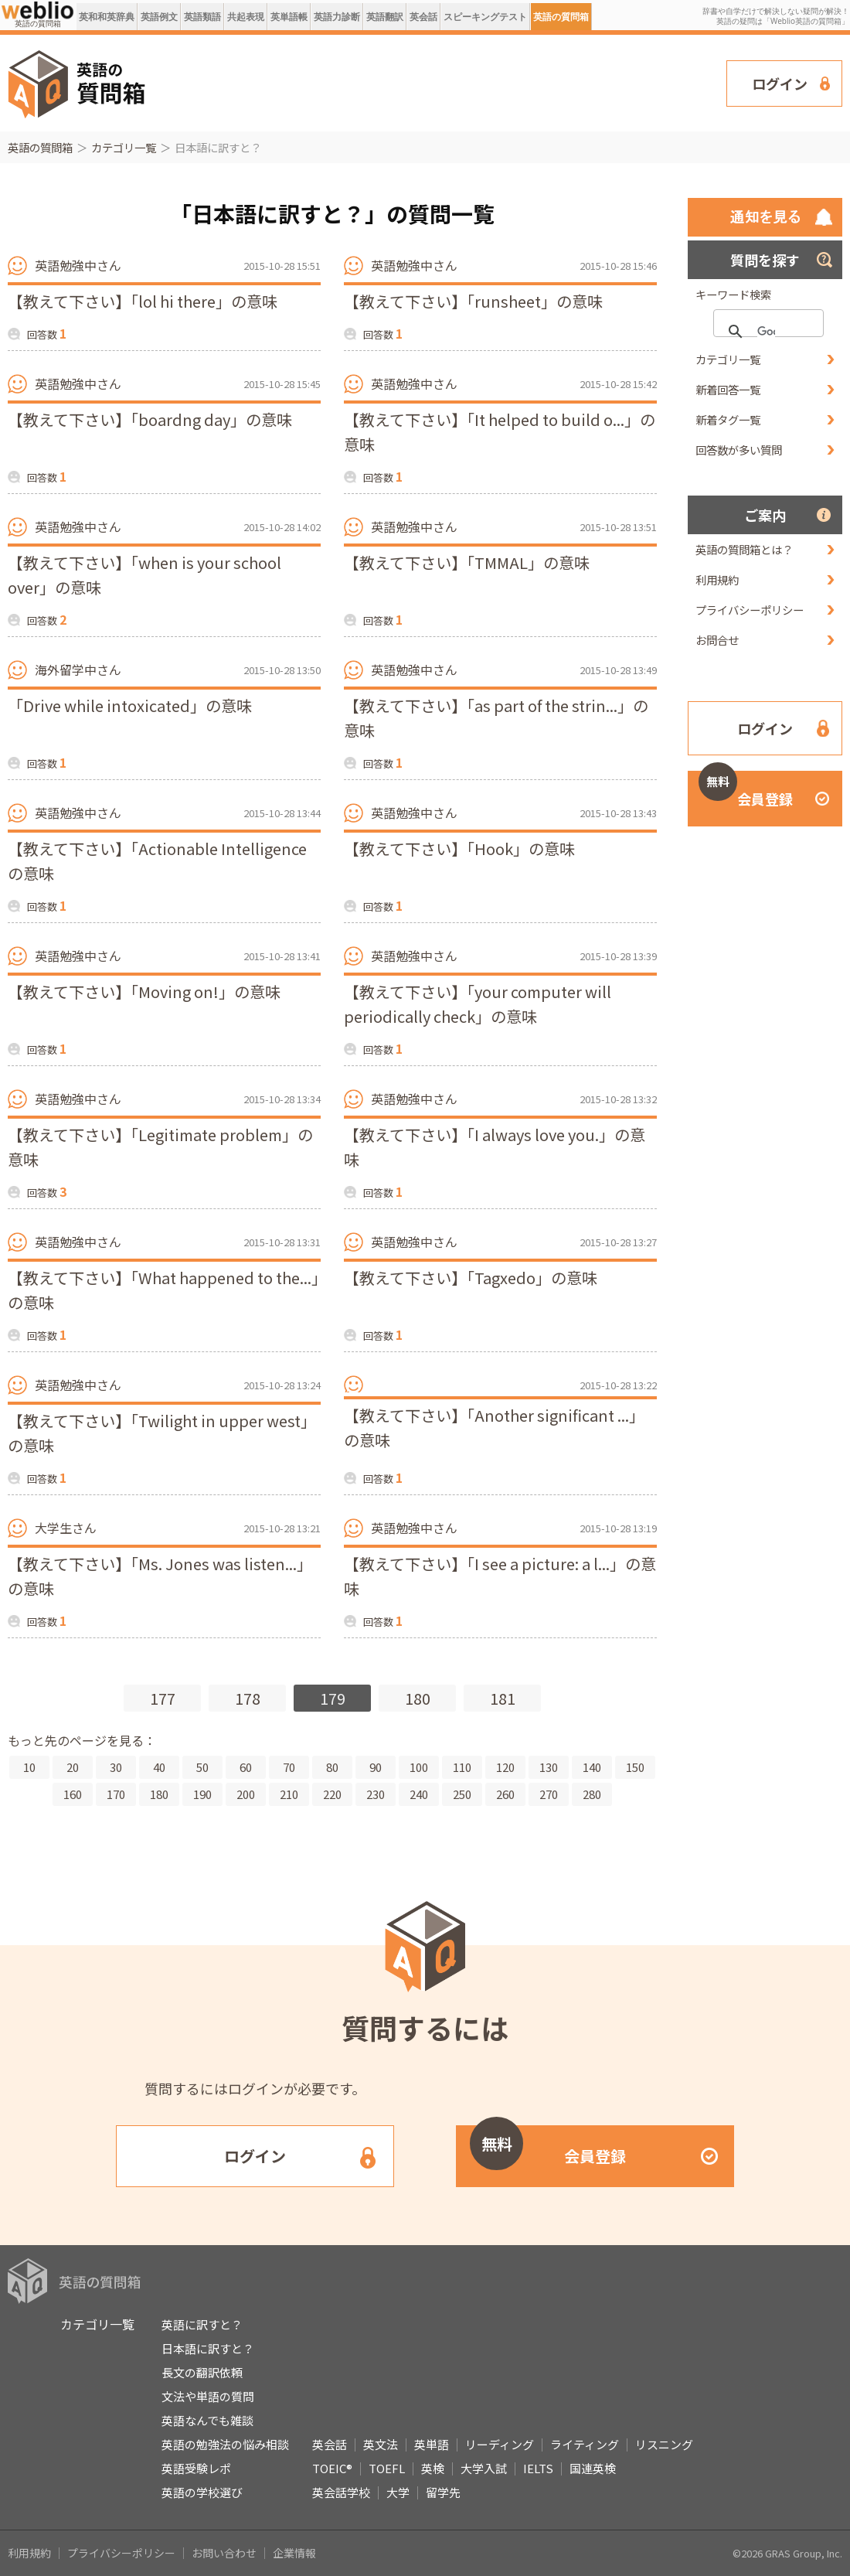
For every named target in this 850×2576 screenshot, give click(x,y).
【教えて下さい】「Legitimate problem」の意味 (160, 1146)
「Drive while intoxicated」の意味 (130, 705)
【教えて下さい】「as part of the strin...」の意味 (496, 717)
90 (375, 1767)
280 (592, 1794)
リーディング (499, 2444)
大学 (398, 2492)
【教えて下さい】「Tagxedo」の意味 (470, 1277)
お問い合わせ (224, 2553)
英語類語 (202, 16)
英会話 (423, 16)
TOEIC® (332, 2468)
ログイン (780, 83)
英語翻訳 (384, 16)
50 (202, 1767)
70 (289, 1767)
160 (72, 1794)
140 (592, 1767)
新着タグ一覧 (727, 419)
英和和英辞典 (106, 16)
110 (462, 1767)
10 (29, 1767)
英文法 (380, 2444)
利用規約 (717, 579)
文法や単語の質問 (208, 2396)
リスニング (664, 2444)
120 (505, 1767)
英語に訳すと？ (202, 2324)
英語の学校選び (202, 2492)
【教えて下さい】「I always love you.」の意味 (494, 1146)
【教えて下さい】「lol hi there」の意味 (142, 301)
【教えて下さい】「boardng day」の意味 (150, 419)
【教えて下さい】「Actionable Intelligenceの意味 (157, 860)
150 (635, 1767)
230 (375, 1794)
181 (502, 1698)
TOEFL (387, 2468)
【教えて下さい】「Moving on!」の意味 (144, 991)
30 (116, 1767)
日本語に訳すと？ (208, 2348)
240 (419, 1794)
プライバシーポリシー (749, 609)
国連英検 (593, 2468)
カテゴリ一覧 (123, 147)
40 (159, 1767)
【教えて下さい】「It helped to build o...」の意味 (499, 431)
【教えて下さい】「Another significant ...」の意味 (494, 1427)
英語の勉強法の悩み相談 (225, 2444)
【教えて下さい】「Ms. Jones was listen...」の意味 (160, 1576)
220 (332, 1794)
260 (505, 1794)
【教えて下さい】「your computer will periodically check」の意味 (477, 1003)
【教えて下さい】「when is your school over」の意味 (144, 574)
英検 (432, 2468)
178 (247, 1698)
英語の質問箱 (561, 16)
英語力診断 (337, 16)
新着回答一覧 (727, 389)
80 (332, 1767)
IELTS (538, 2468)
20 (72, 1767)
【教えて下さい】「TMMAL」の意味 (467, 562)
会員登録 (746, 790)
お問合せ (717, 640)
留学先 (443, 2492)
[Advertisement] (444, 82)
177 (162, 1698)
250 (462, 1794)
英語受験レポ (196, 2468)
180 (417, 1698)
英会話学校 (341, 2492)
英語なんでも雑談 (207, 2420)
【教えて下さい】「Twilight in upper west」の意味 (162, 1433)
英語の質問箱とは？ (744, 549)
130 (548, 1767)
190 (202, 1794)
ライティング (584, 2444)
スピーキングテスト (485, 16)
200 (245, 1794)
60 (246, 1767)
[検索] (766, 331)
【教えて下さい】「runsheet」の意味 (473, 301)
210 (289, 1794)
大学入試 (484, 2468)
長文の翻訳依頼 (202, 2372)
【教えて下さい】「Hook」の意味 (459, 848)
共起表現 (245, 16)
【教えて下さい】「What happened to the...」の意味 (163, 1290)
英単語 (431, 2444)
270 (548, 1794)
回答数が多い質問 (738, 449)
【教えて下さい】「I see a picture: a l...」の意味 (500, 1576)
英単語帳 (289, 16)
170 (116, 1794)
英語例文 (159, 16)
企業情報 (294, 2553)
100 (419, 1767)
